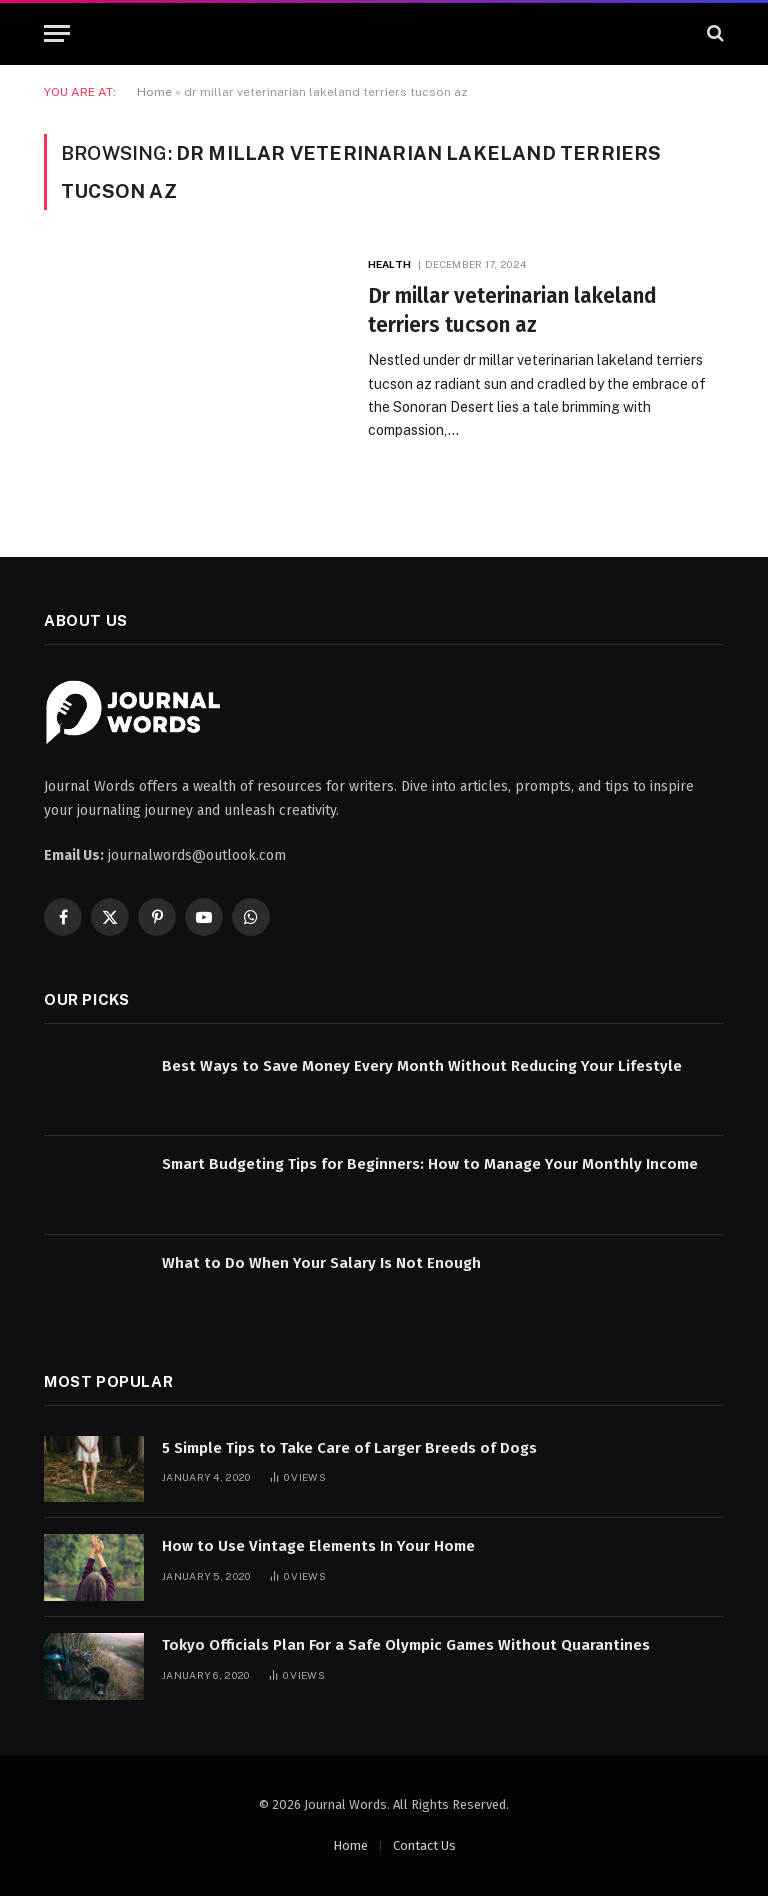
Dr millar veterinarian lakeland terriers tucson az (512, 310)
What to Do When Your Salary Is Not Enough (321, 1263)
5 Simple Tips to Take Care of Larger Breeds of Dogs (349, 1448)
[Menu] (57, 33)
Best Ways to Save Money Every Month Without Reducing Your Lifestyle (422, 1066)
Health (389, 264)
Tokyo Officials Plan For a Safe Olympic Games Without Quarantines (406, 1645)
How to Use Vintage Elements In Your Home (318, 1546)
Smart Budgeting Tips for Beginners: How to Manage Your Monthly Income (430, 1164)
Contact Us (424, 1845)
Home (154, 92)
